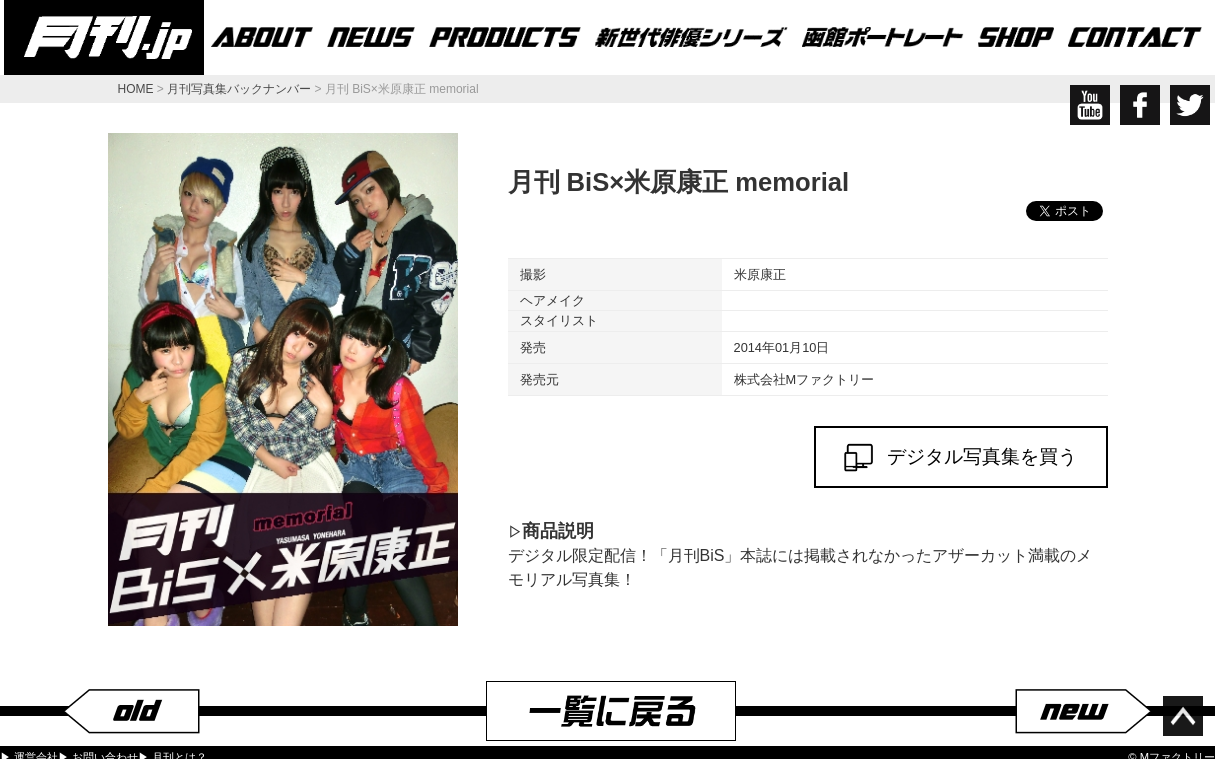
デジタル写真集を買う (961, 457)
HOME (136, 89)
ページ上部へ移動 (1183, 716)
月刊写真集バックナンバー (239, 89)
